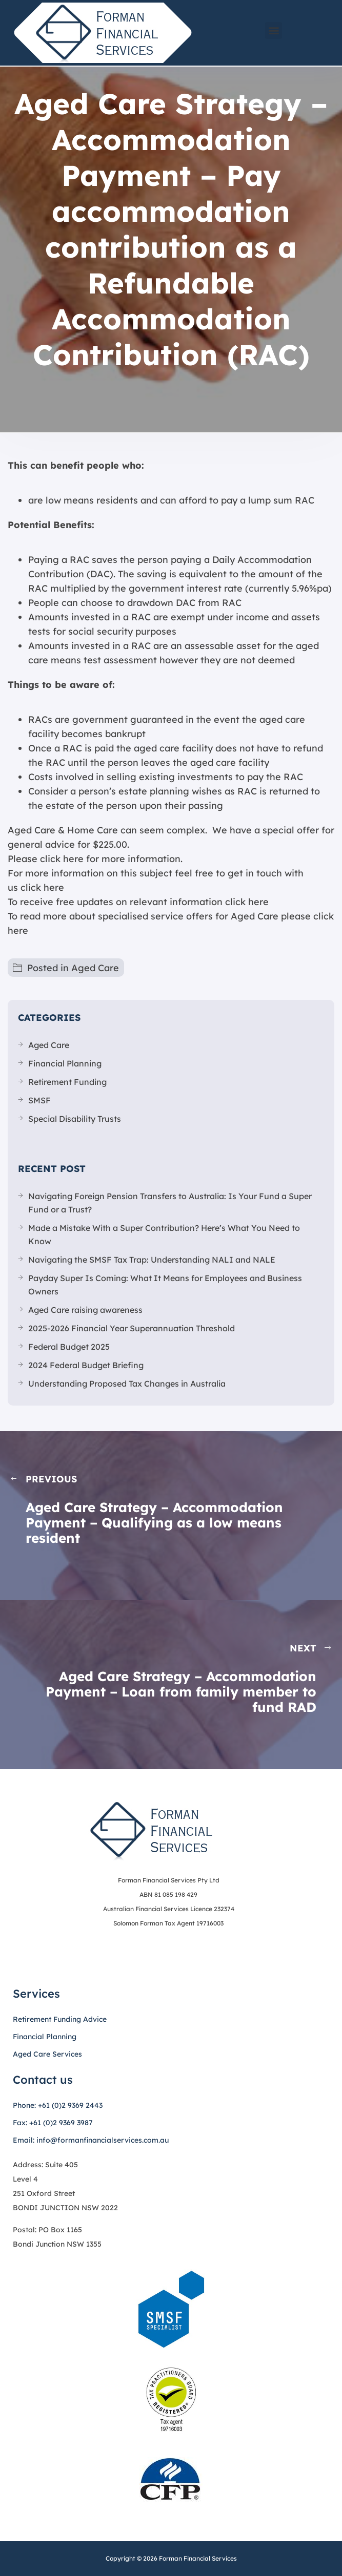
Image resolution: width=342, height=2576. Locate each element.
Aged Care (95, 968)
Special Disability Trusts (74, 1119)
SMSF (39, 1100)
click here (42, 887)
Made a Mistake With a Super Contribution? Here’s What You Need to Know (164, 1234)
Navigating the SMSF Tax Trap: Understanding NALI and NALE (151, 1259)
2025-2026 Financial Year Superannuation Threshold (131, 1328)
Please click (34, 859)
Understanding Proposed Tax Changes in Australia (127, 1383)
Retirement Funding (67, 1082)
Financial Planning (65, 1063)
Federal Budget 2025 (69, 1347)
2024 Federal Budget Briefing (86, 1365)
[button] (273, 30)
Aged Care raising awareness (85, 1310)
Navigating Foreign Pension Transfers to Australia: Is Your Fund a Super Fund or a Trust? (170, 1202)
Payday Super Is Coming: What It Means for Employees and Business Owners (165, 1284)
